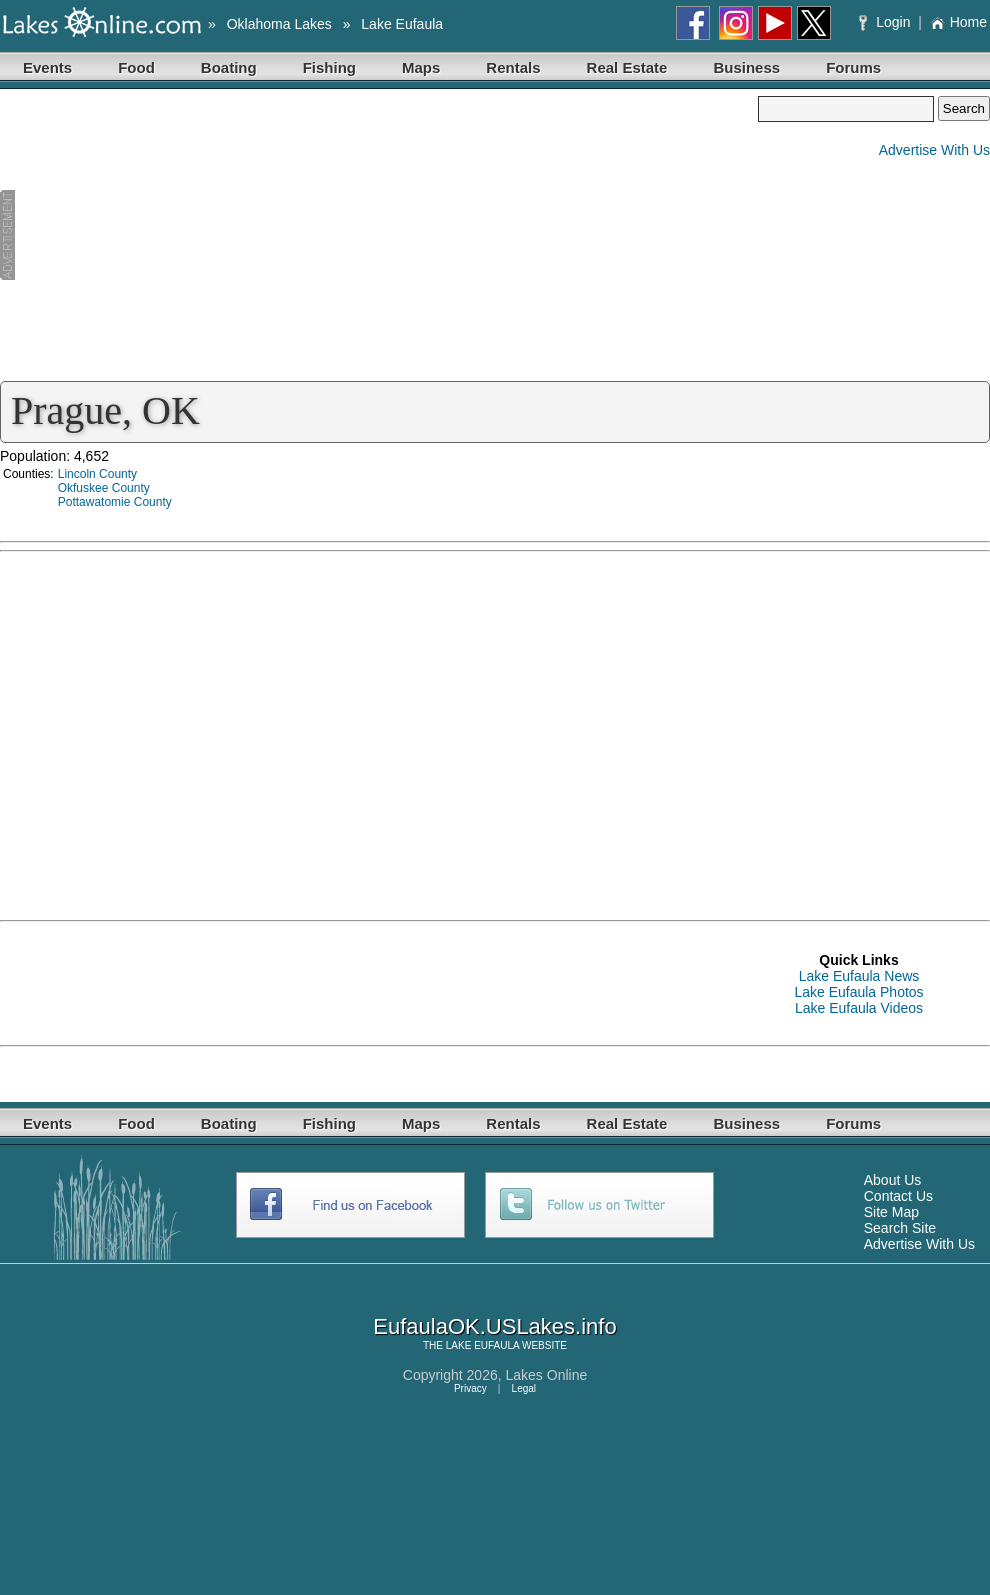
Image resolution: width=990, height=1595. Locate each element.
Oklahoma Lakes (279, 24)
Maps (421, 67)
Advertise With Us (934, 150)
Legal (524, 1388)
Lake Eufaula (402, 24)
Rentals (513, 67)
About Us (893, 1180)
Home (958, 22)
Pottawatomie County (115, 502)
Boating (229, 67)
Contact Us (898, 1196)
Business (746, 67)
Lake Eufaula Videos (859, 1008)
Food (136, 67)
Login (886, 22)
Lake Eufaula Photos (858, 992)
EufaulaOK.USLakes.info (494, 1326)
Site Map (891, 1212)
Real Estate (627, 67)
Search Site (900, 1228)
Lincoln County (97, 474)
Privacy (470, 1388)
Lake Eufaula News (859, 976)
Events (47, 67)
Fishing (329, 67)
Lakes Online (547, 1375)
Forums (853, 67)
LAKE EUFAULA (482, 1345)
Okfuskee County (104, 488)
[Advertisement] (379, 236)
